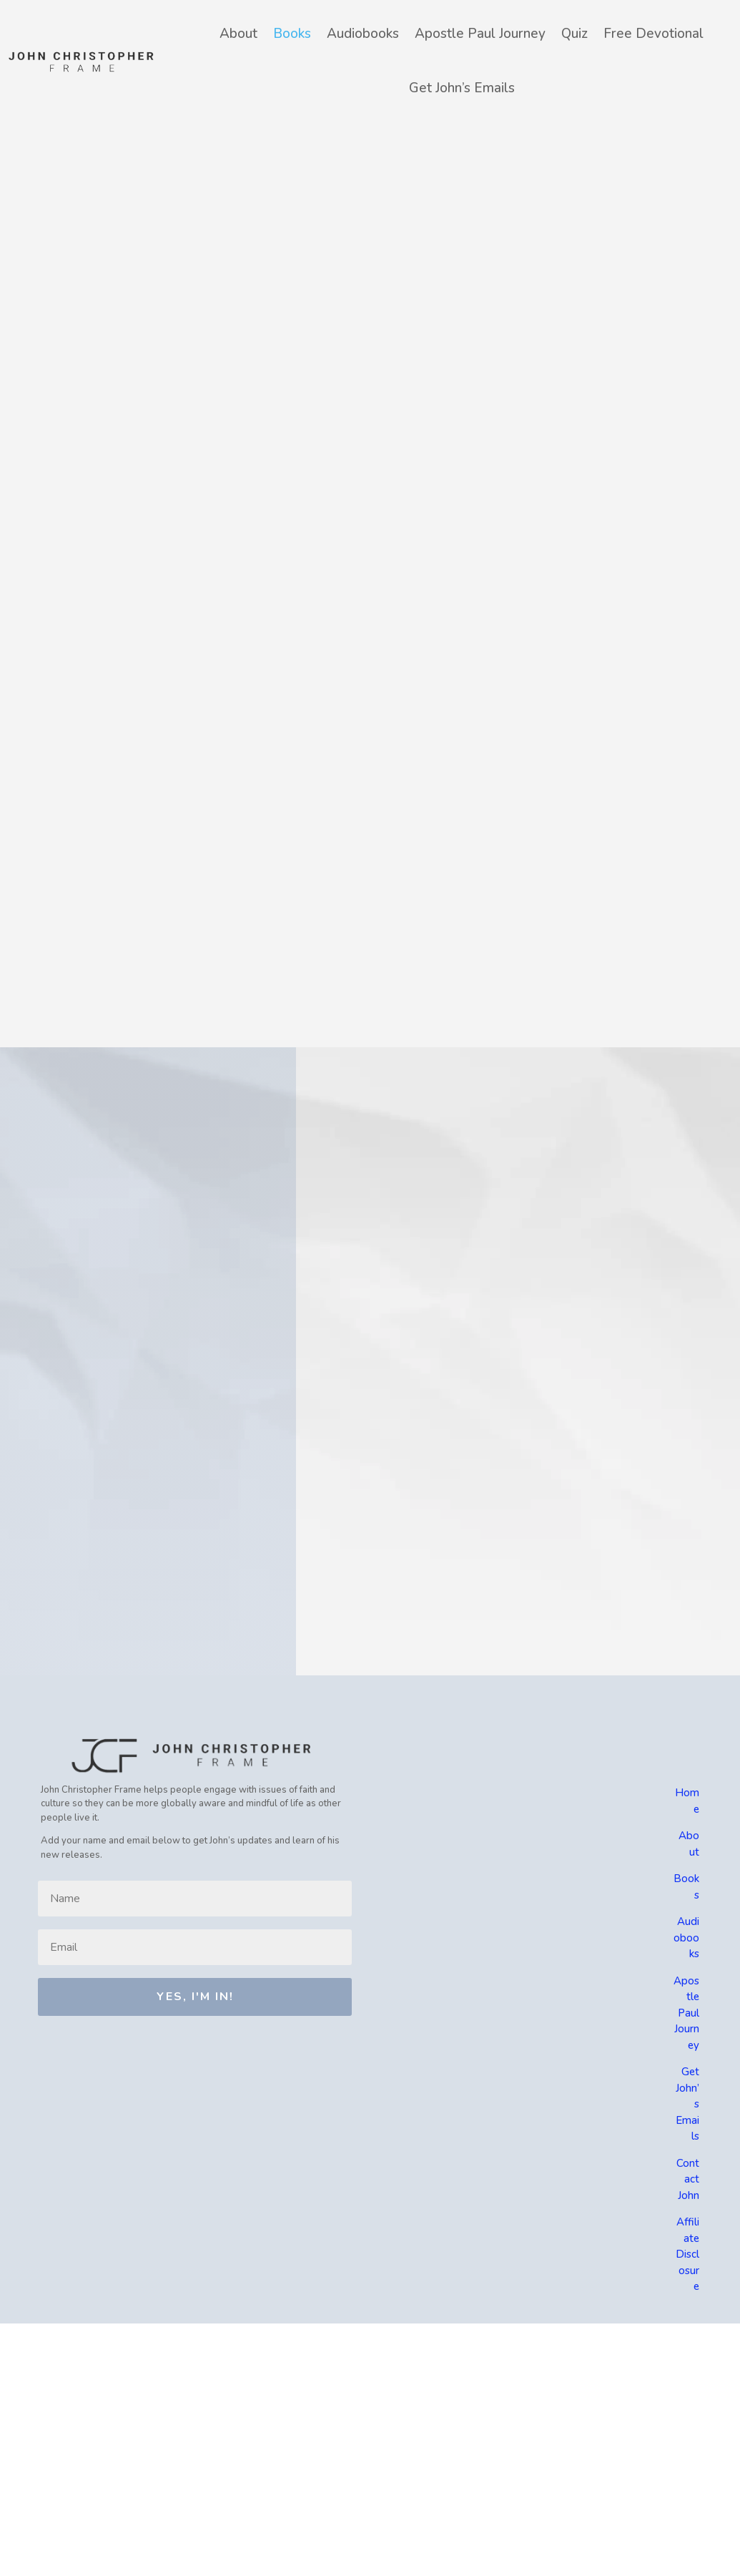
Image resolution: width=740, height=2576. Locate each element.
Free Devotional (653, 33)
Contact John (687, 2179)
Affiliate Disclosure (687, 2254)
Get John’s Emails (462, 88)
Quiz (574, 33)
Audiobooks (363, 33)
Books (292, 33)
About (238, 33)
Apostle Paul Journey (480, 33)
